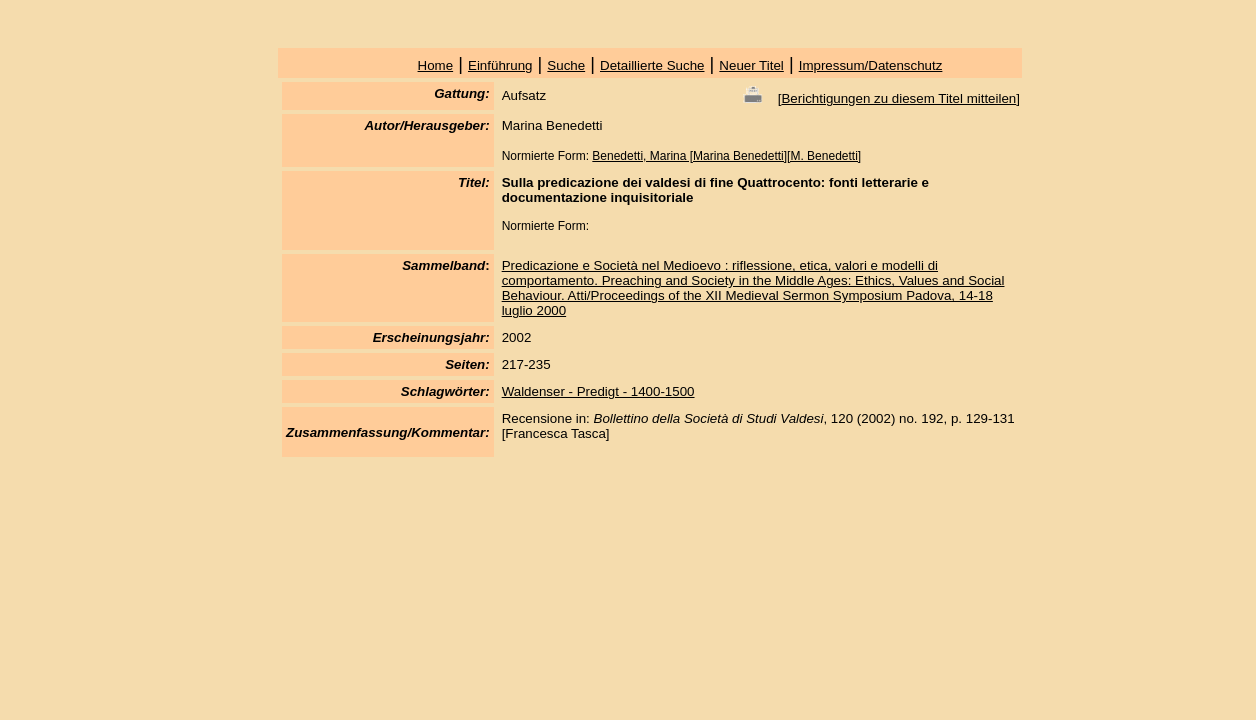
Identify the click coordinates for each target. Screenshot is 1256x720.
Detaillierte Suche (652, 65)
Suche (566, 65)
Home (436, 65)
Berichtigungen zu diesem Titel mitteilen (898, 98)
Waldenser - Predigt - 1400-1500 (598, 391)
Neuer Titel (751, 65)
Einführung (500, 65)
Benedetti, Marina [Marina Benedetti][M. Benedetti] (726, 156)
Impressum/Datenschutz (871, 65)
